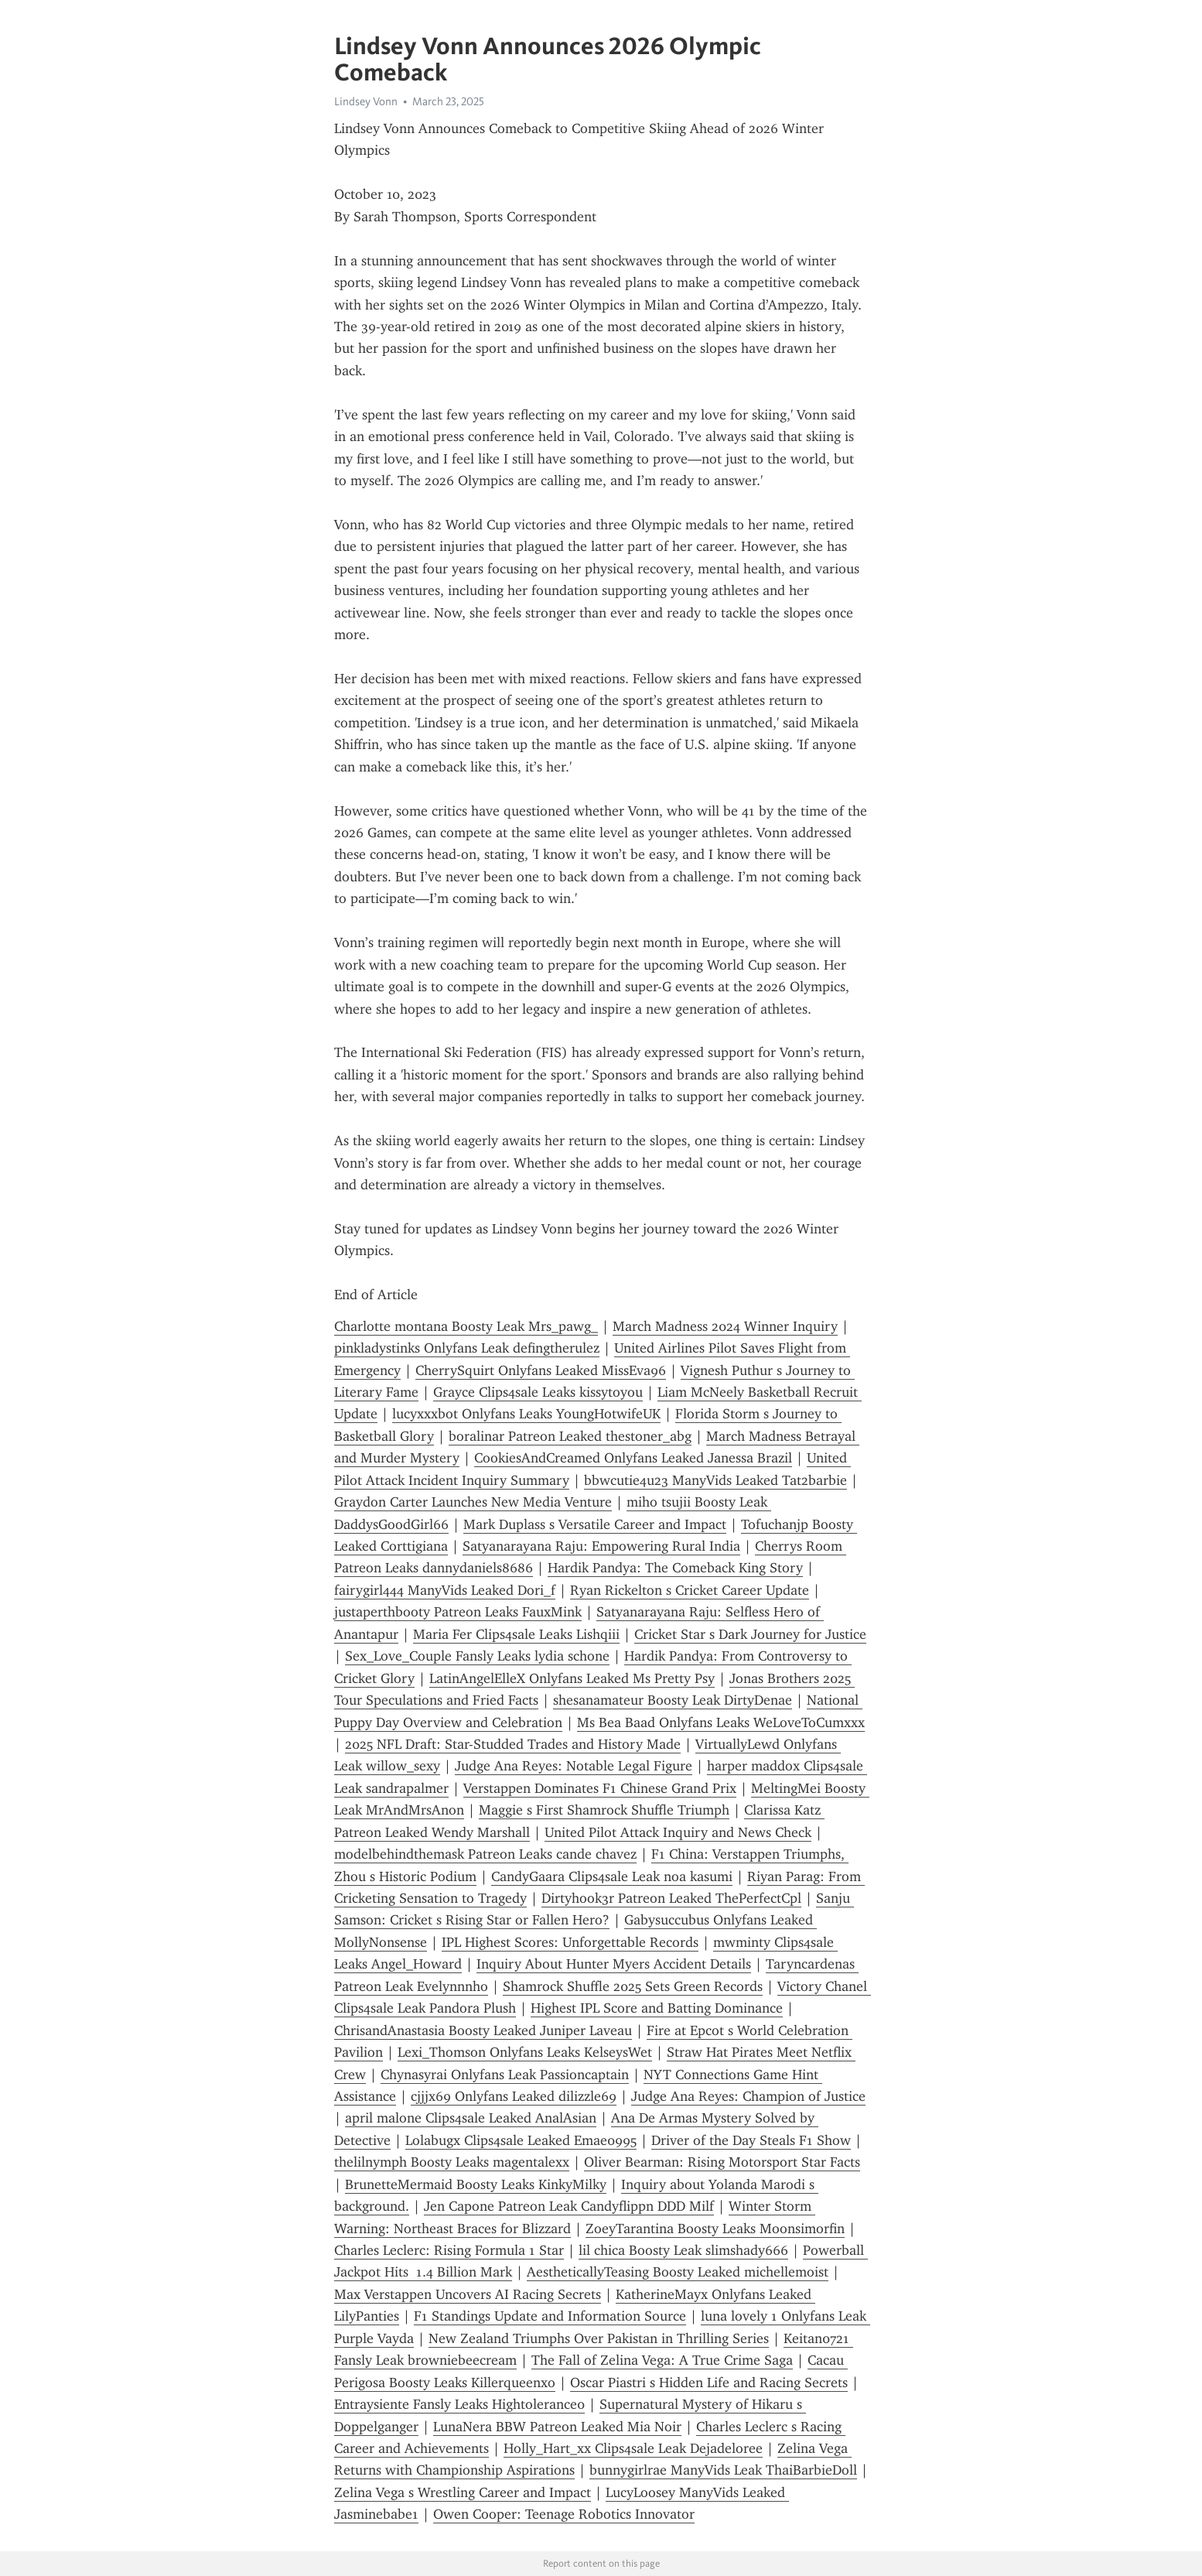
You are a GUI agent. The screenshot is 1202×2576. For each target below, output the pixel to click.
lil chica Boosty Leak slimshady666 (683, 2250)
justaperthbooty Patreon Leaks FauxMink (458, 1611)
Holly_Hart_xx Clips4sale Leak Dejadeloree (633, 2448)
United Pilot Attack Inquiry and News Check (678, 1832)
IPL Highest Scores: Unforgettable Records (570, 1942)
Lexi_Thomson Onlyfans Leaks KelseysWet (525, 2052)
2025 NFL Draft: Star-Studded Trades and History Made (513, 1744)
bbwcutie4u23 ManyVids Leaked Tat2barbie (715, 1480)
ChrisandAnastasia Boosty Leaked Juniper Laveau (483, 2030)
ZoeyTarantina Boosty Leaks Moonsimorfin (715, 2228)
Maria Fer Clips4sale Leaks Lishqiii (516, 1634)
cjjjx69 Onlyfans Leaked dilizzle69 (513, 2096)
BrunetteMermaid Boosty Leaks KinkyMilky (475, 2184)
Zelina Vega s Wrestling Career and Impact (462, 2492)
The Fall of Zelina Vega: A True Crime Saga (662, 2360)
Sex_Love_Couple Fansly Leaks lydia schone (477, 1655)
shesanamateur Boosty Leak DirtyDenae (672, 1700)
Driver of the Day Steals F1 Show (751, 2140)
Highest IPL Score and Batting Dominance (657, 2008)
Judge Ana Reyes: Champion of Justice (748, 2096)
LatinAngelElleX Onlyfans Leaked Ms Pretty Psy (572, 1678)
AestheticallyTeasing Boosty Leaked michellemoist (677, 2271)
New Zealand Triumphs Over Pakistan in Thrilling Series (599, 2338)
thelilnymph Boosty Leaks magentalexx (451, 2162)
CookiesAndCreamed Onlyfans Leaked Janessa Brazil (633, 1457)
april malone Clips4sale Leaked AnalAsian (470, 2117)
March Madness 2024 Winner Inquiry (725, 1326)
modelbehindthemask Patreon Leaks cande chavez (485, 1854)
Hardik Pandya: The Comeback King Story (675, 1567)
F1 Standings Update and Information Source (550, 2316)
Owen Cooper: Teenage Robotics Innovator (564, 2514)
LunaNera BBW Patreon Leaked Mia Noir (557, 2426)
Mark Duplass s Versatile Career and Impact (594, 1524)
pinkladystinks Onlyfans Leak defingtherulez (466, 1347)
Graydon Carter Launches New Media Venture (473, 1501)
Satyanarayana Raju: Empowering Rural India (601, 1546)
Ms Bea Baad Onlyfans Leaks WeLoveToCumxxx (721, 1722)
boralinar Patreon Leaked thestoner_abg (570, 1436)
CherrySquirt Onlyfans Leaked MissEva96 (540, 1370)
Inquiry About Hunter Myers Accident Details (613, 1963)
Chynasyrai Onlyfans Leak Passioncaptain (505, 2074)
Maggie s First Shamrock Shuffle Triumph (604, 1809)
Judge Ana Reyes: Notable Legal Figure (573, 1765)
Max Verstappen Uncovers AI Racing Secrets (467, 2294)
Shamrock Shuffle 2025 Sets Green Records (633, 1986)
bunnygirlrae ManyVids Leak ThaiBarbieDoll (723, 2470)
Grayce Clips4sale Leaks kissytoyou (538, 1392)
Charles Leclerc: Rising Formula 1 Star (449, 2250)
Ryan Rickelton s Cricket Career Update (689, 1590)
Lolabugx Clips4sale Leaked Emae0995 (521, 2140)
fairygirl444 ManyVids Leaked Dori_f (444, 1590)
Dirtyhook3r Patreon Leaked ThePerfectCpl (671, 1898)
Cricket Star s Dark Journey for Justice (750, 1634)
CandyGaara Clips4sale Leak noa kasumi (611, 1876)
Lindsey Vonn (366, 101)
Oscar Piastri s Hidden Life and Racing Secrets (709, 2382)
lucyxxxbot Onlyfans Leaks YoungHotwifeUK (526, 1413)
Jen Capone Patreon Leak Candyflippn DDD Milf (569, 2206)
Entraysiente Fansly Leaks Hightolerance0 (459, 2404)
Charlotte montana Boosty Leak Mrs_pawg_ (466, 1326)
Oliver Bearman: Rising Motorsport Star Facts (722, 2162)
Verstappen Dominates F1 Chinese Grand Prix (599, 1788)
